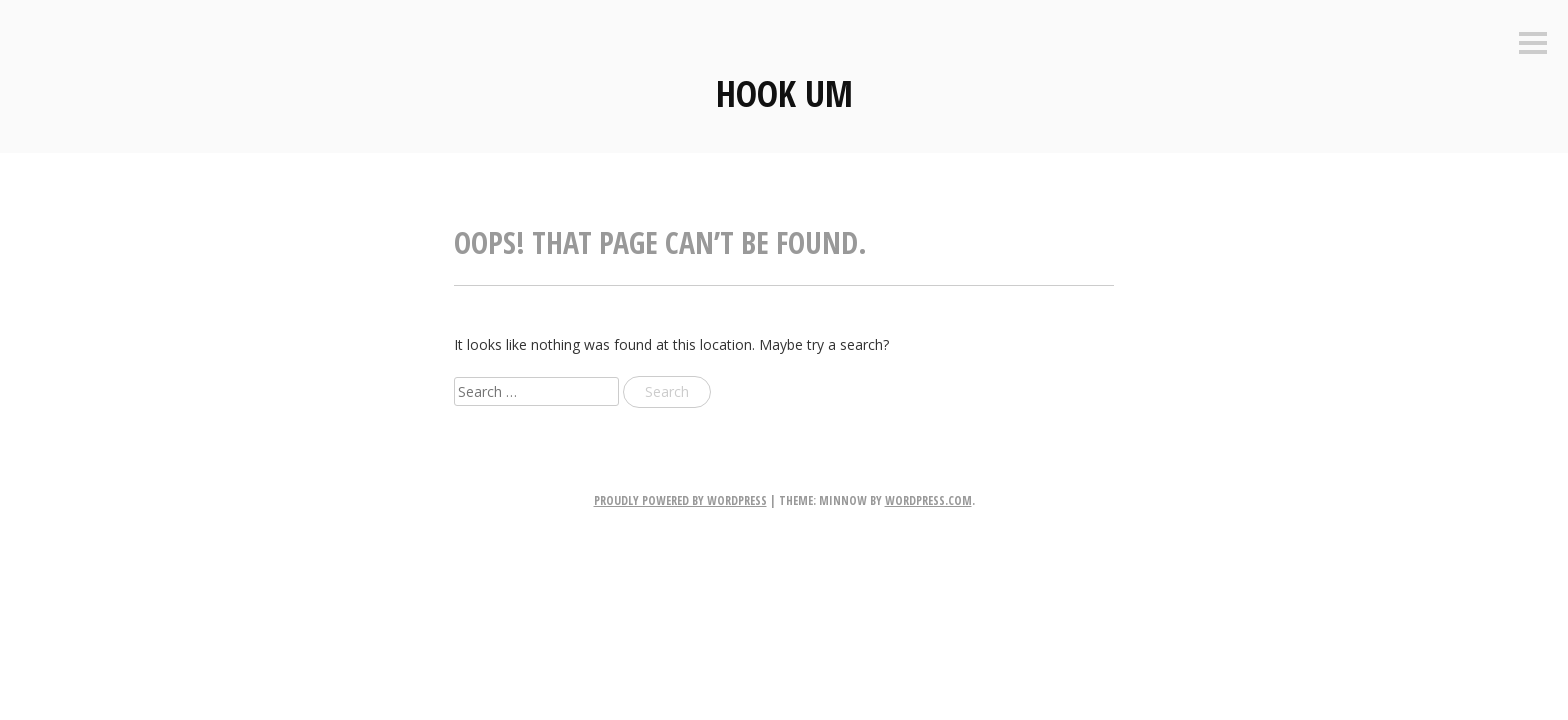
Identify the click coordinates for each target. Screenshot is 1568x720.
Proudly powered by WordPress (680, 500)
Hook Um (784, 93)
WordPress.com (928, 500)
